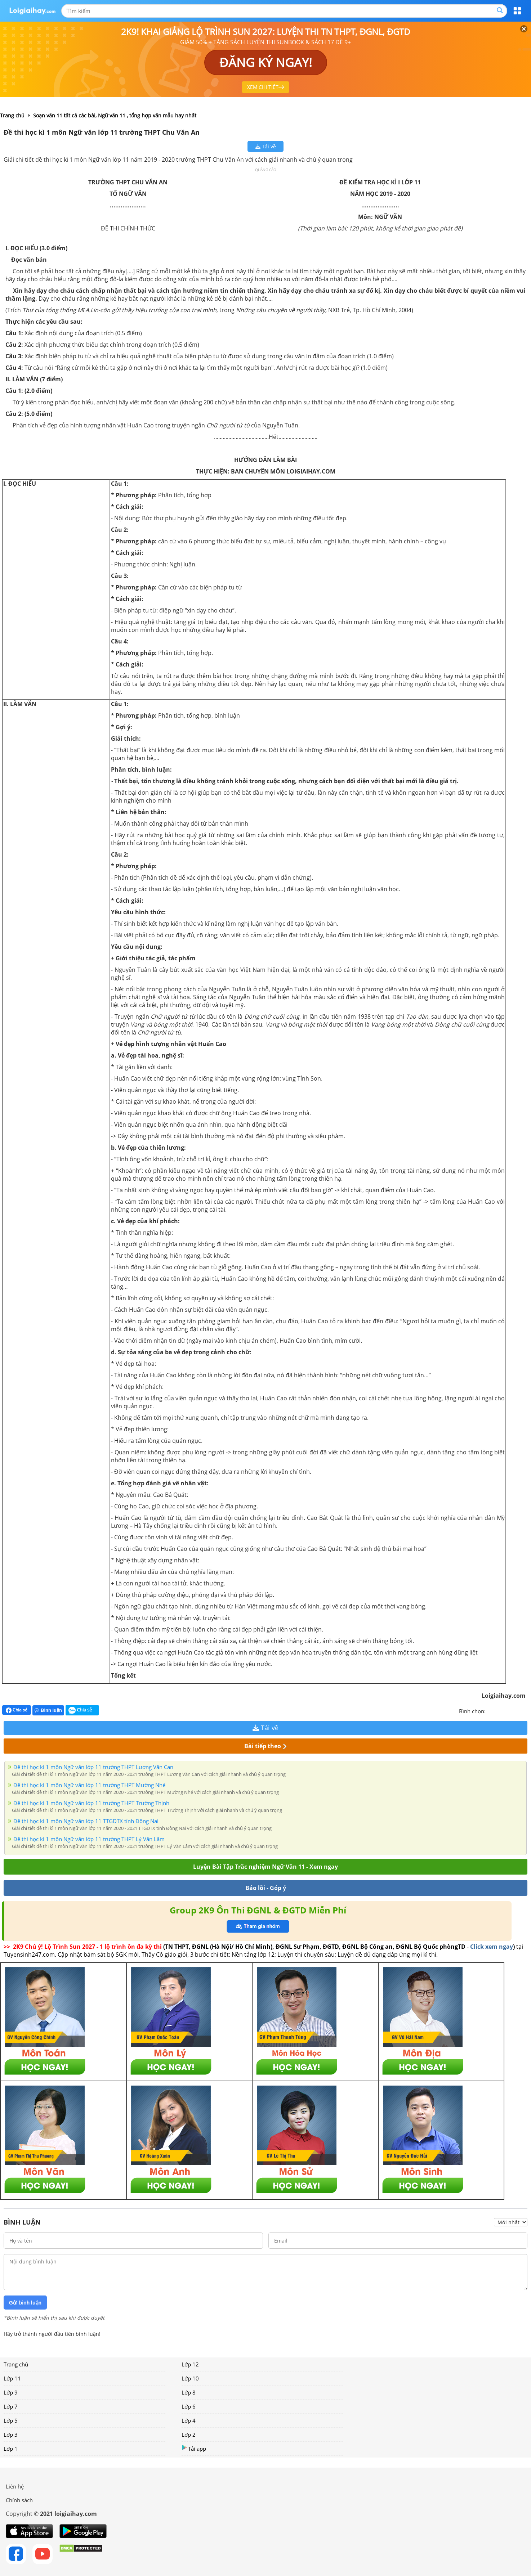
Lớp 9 (11, 2392)
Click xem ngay (491, 1947)
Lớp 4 (189, 2420)
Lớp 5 (11, 2420)
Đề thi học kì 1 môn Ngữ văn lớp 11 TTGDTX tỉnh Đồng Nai (86, 1821)
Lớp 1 (11, 2448)
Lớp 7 (11, 2406)
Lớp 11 (12, 2378)
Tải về (265, 146)
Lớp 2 (189, 2434)
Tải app (194, 2448)
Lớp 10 (190, 2378)
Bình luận (48, 1710)
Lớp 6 (189, 2406)
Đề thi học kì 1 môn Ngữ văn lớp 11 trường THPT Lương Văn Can (93, 1767)
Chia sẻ (16, 1710)
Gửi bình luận (25, 2303)
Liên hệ (15, 2486)
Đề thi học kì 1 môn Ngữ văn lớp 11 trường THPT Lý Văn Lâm (89, 1839)
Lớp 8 (189, 2392)
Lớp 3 (11, 2434)
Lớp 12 (190, 2364)
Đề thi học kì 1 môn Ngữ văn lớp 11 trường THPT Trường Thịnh (91, 1803)
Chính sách (19, 2500)
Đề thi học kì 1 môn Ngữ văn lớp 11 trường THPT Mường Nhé (89, 1785)
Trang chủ (16, 2364)
